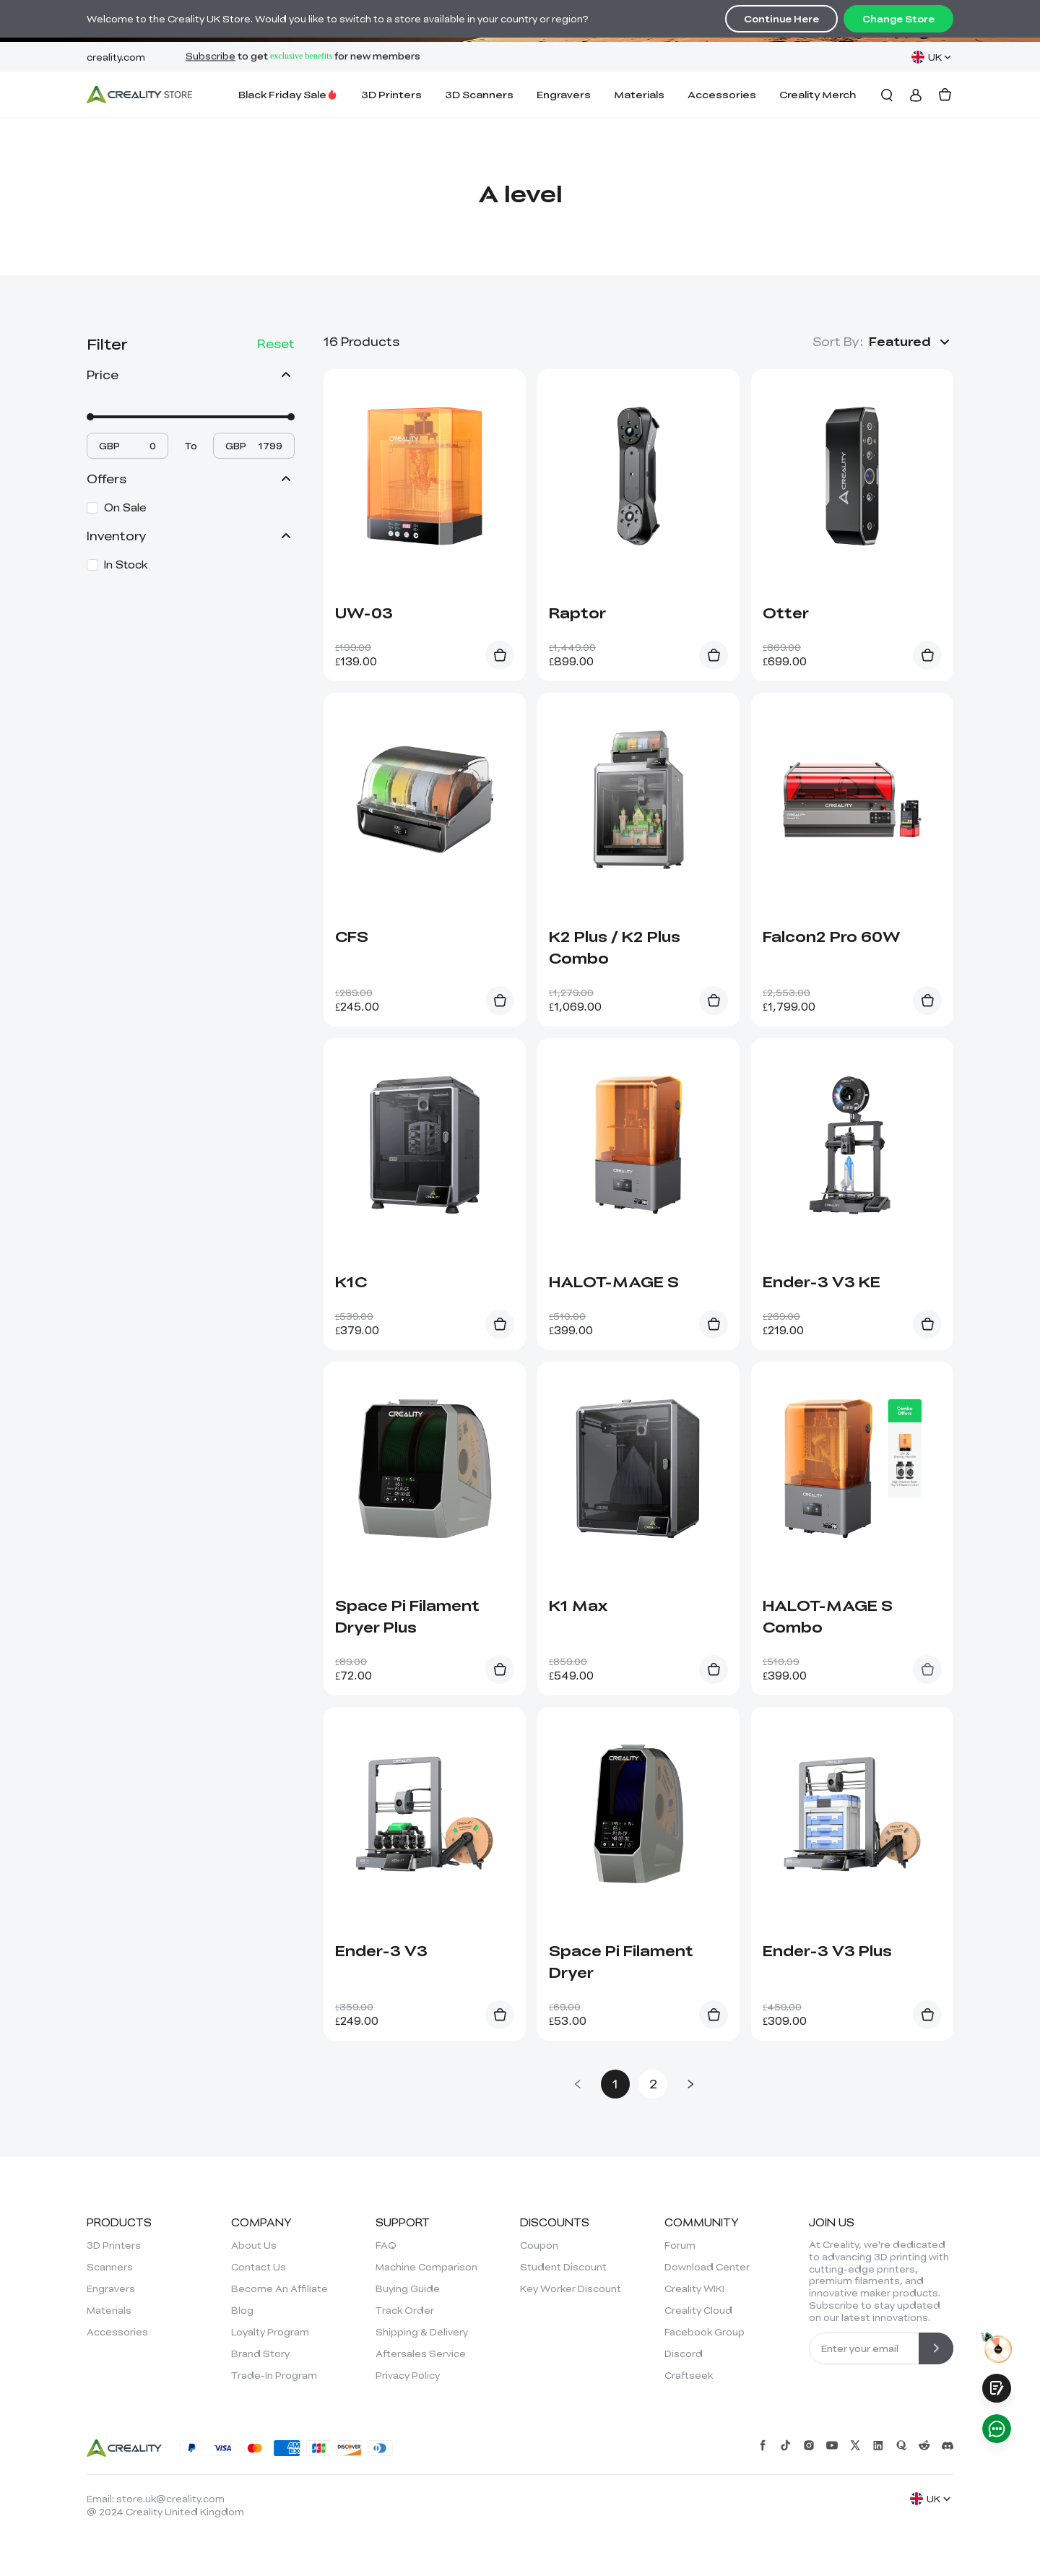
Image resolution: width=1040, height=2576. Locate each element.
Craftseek (688, 2375)
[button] (911, 341)
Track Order (405, 2310)
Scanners (110, 2266)
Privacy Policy (408, 2375)
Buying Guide (408, 2288)
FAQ (386, 2245)
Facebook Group (704, 2331)
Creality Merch (817, 94)
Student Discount (563, 2266)
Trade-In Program (274, 2375)
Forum (680, 2245)
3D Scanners (479, 94)
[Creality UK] (139, 94)
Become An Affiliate (279, 2288)
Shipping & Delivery (422, 2331)
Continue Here (781, 18)
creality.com (116, 57)
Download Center (707, 2266)
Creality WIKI (694, 2288)
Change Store (898, 18)
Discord (683, 2353)
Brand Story (260, 2353)
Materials (639, 94)
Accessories (722, 94)
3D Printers (391, 94)
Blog (242, 2310)
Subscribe (210, 57)
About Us (254, 2245)
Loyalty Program (270, 2331)
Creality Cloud (698, 2310)
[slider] (90, 416)
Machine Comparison (426, 2266)
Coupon (539, 2245)
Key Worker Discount (570, 2288)
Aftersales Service (421, 2353)
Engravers (564, 94)
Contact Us (258, 2266)
